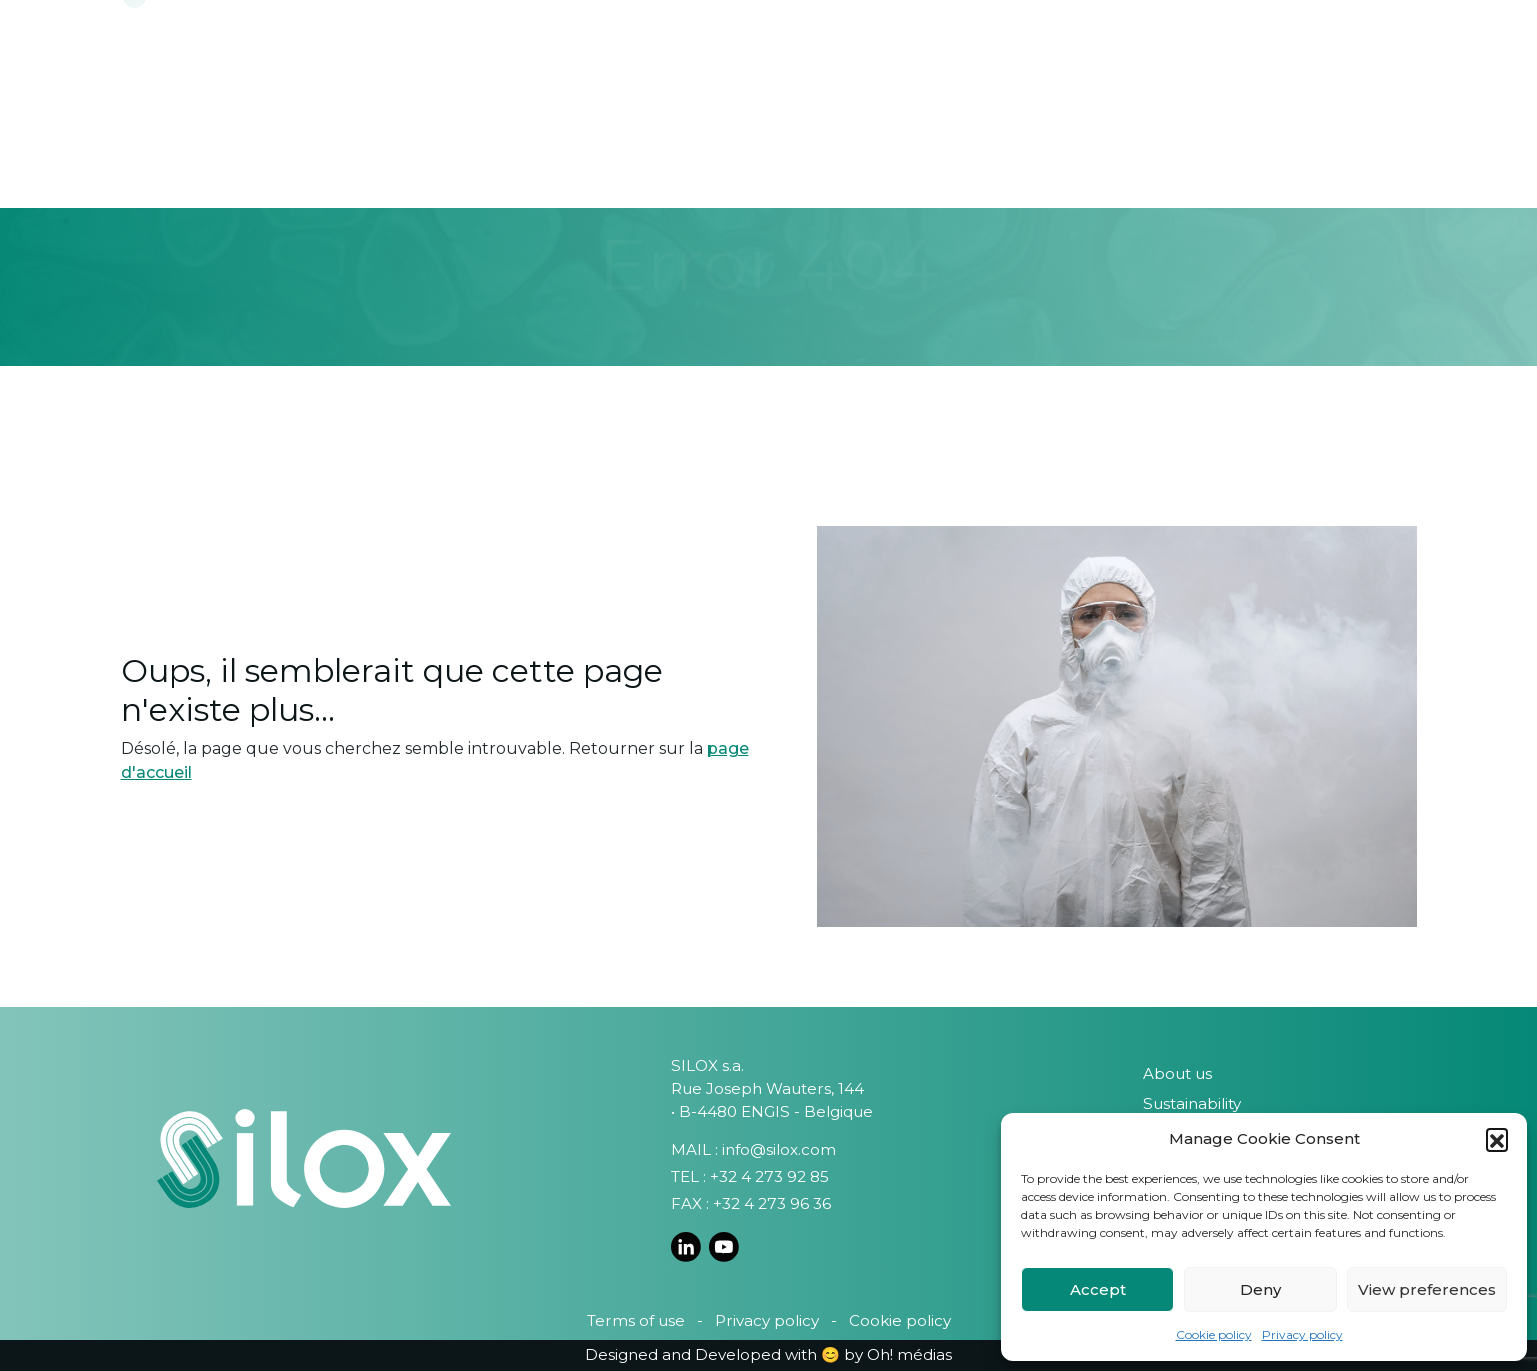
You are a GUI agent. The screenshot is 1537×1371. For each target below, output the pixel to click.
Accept (1098, 1289)
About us (1177, 1073)
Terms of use (636, 1320)
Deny (1260, 1289)
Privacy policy (1302, 1334)
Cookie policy (1214, 1334)
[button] (1497, 1139)
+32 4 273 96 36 (772, 1203)
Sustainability (1192, 1103)
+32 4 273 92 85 (769, 1176)
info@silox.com (779, 1149)
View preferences (1427, 1289)
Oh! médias (909, 1354)
